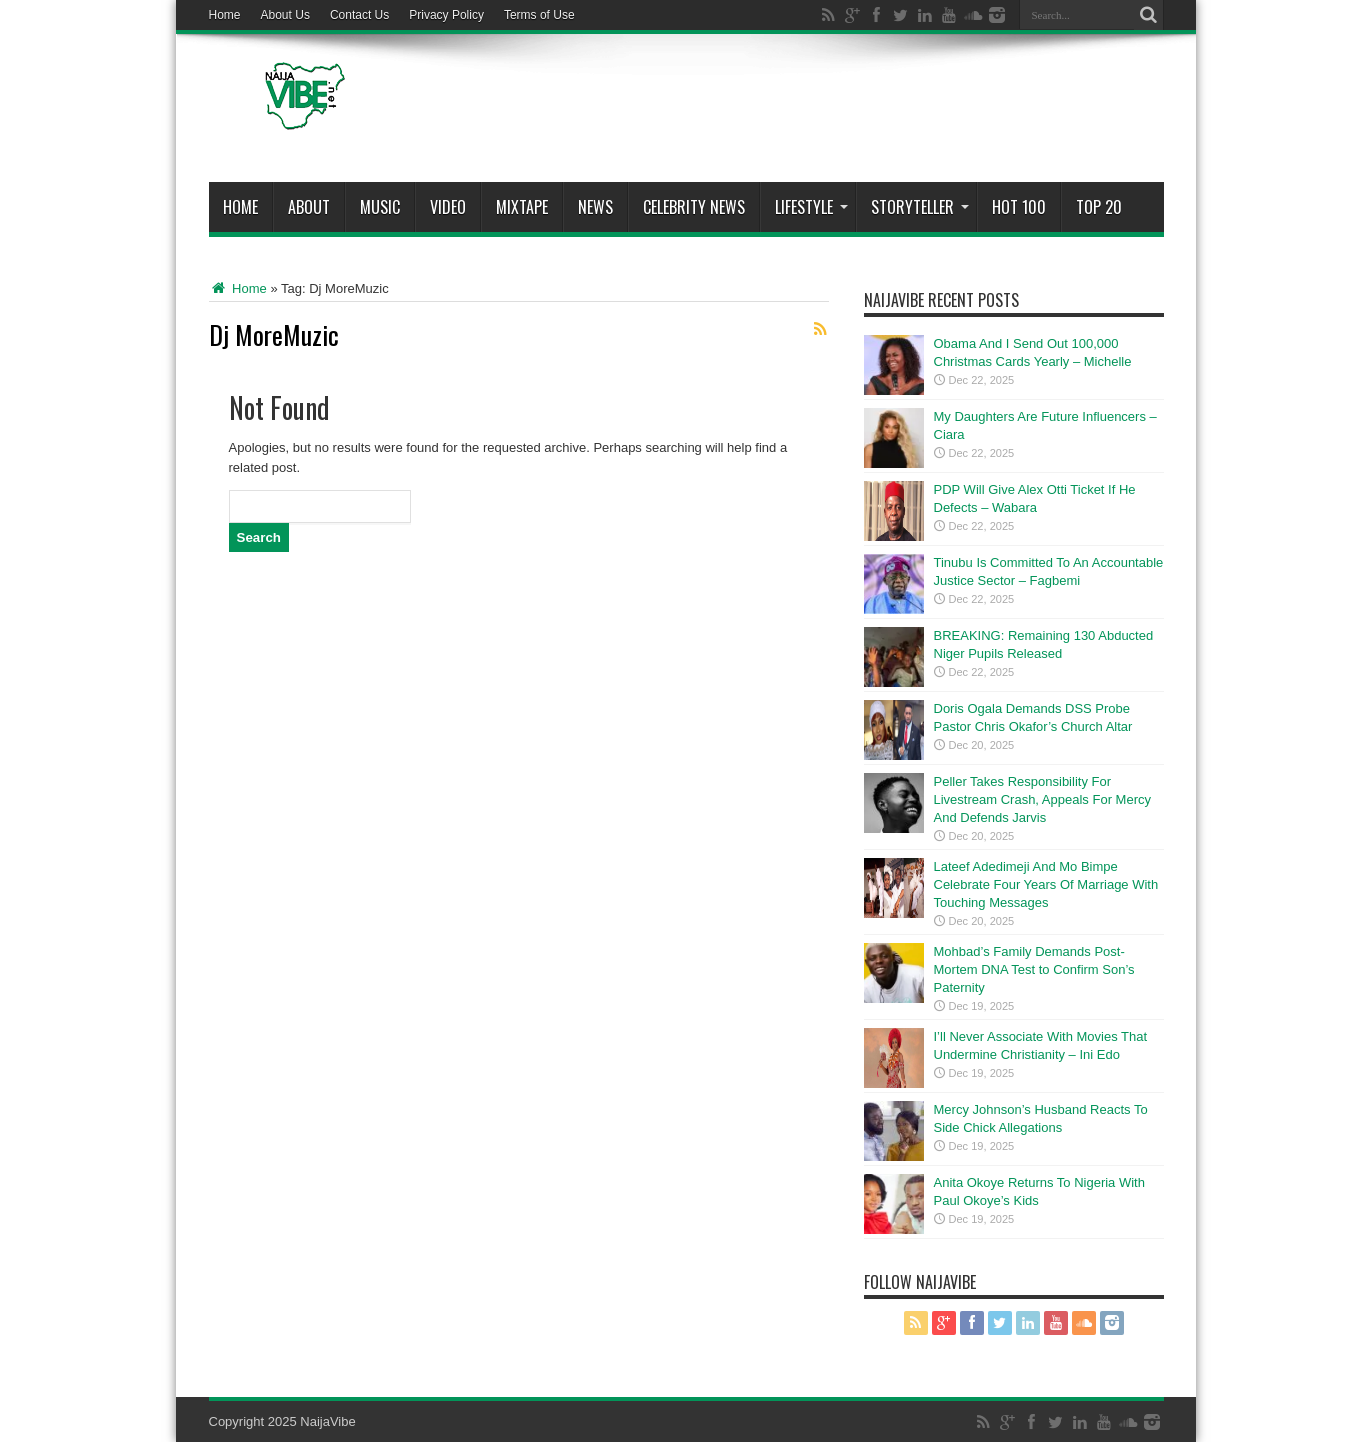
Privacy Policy (446, 15)
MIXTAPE (522, 207)
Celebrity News (694, 207)
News (595, 207)
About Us (285, 15)
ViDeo (448, 207)
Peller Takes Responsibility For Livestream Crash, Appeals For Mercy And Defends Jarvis (1042, 799)
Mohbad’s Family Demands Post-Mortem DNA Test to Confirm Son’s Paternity (1034, 969)
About (309, 207)
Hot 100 (1019, 207)
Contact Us (359, 15)
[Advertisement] (800, 112)
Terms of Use (539, 15)
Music (380, 207)
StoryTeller (920, 207)
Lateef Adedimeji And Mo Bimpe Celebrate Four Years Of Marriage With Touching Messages (1046, 884)
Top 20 (1099, 207)
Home (225, 15)
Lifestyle (811, 207)
